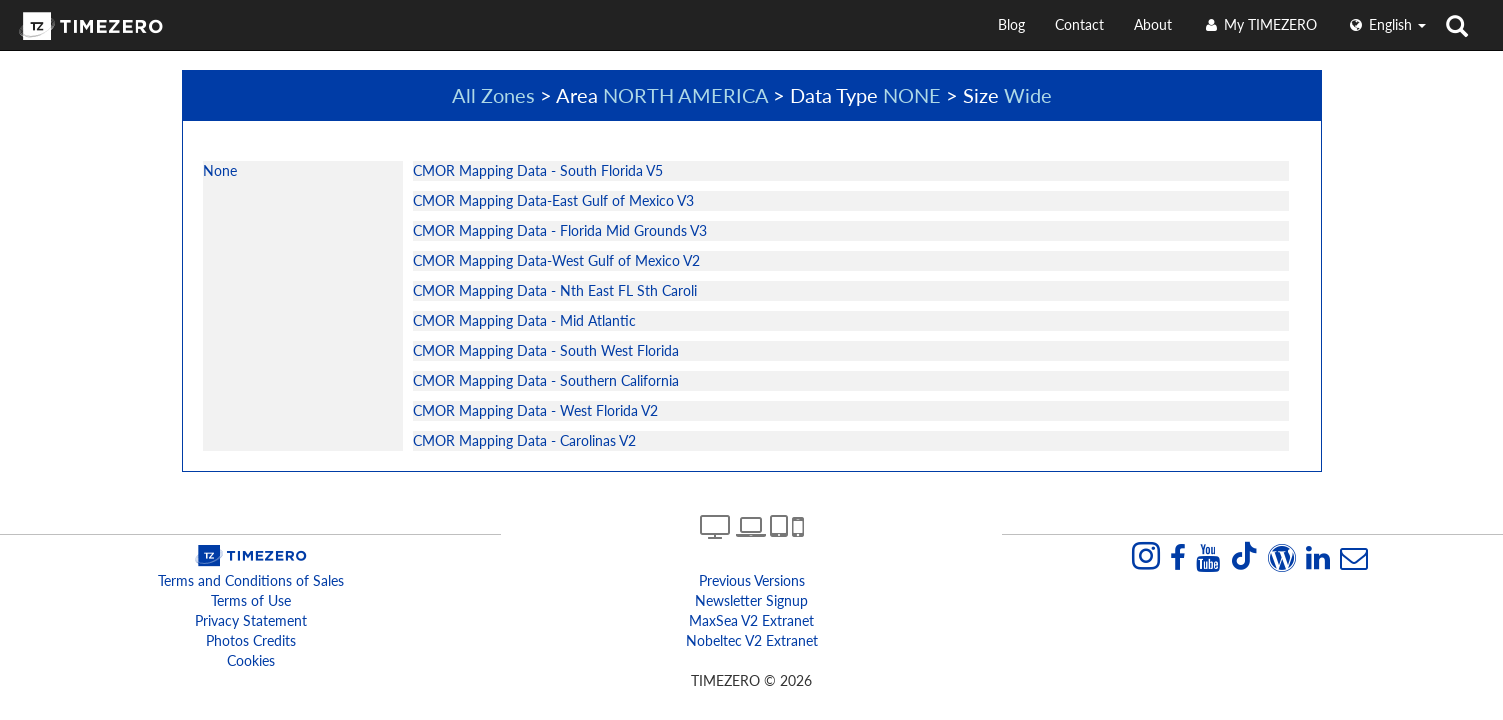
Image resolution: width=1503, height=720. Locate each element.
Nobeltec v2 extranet (752, 640)
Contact (1079, 24)
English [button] (1386, 24)
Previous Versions (752, 580)
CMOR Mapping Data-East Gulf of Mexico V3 (553, 200)
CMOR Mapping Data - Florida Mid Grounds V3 (560, 230)
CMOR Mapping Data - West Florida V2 (535, 410)
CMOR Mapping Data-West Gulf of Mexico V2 (556, 260)
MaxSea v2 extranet (751, 620)
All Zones (493, 95)
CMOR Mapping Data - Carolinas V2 (524, 440)
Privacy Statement (251, 620)
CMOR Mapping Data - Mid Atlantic (524, 320)
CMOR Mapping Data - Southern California (546, 380)
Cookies (251, 660)
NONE (912, 95)
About (1153, 24)
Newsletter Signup (751, 600)
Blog (1011, 24)
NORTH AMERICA (685, 95)
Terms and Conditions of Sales (251, 580)
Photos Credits (251, 640)
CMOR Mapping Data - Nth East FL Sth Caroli (555, 290)
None (220, 170)
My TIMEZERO (1259, 24)
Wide (1028, 95)
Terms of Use (251, 600)
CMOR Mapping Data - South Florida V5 (538, 170)
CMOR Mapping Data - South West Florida (546, 350)
